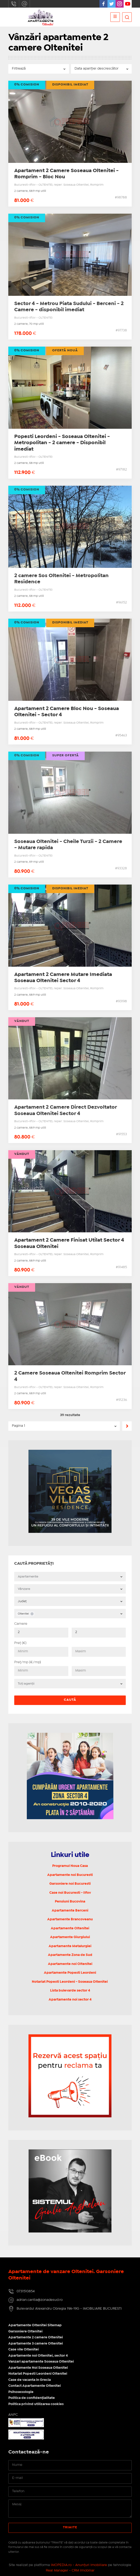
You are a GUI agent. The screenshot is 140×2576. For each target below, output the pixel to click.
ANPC (13, 2414)
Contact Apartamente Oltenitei (34, 2385)
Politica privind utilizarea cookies (36, 2404)
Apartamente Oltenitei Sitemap (35, 2325)
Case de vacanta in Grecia (29, 2379)
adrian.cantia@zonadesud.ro (24, 4)
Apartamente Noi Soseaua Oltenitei (38, 2367)
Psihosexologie (20, 2392)
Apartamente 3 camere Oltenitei (35, 2343)
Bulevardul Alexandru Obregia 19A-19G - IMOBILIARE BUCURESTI (69, 2308)
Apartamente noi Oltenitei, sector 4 (38, 2355)
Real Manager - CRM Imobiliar (70, 2570)
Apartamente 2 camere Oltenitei (35, 2337)
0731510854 (14, 4)
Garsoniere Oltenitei (25, 2331)
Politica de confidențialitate (31, 2398)
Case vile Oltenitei (23, 2349)
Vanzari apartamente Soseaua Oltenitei (41, 2361)
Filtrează (19, 68)
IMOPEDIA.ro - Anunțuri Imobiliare (79, 2565)
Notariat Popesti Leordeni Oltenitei (37, 2373)
